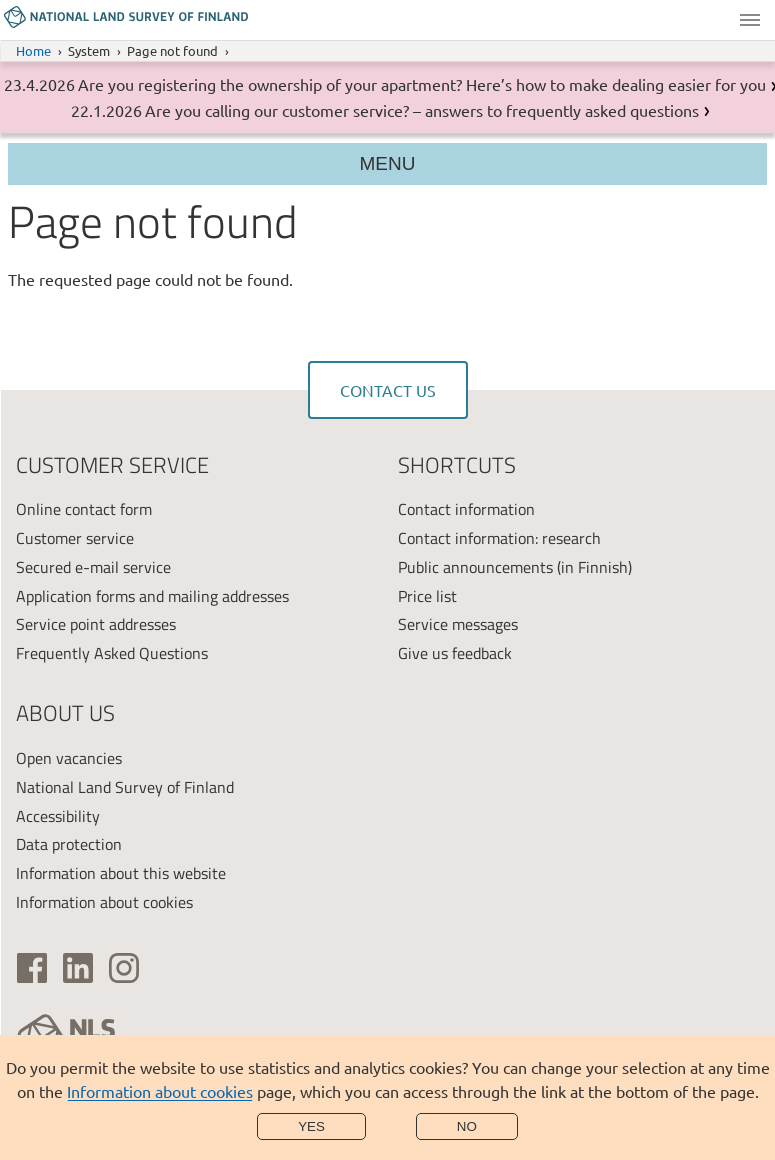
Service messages (458, 624)
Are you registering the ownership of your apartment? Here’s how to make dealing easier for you (422, 84)
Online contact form (84, 509)
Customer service (75, 538)
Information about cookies (160, 1091)
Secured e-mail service (93, 567)
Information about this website (121, 873)
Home (33, 50)
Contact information (466, 509)
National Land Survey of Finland (125, 787)
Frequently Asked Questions (112, 653)
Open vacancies (69, 758)
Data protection (69, 844)
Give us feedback (455, 653)
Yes (311, 1126)
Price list (427, 596)
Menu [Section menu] (388, 163)
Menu (750, 20)
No (467, 1126)
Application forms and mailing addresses (152, 596)
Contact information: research (499, 538)
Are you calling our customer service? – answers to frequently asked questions (422, 110)
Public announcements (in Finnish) (515, 567)
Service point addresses (96, 624)
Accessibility (58, 816)
